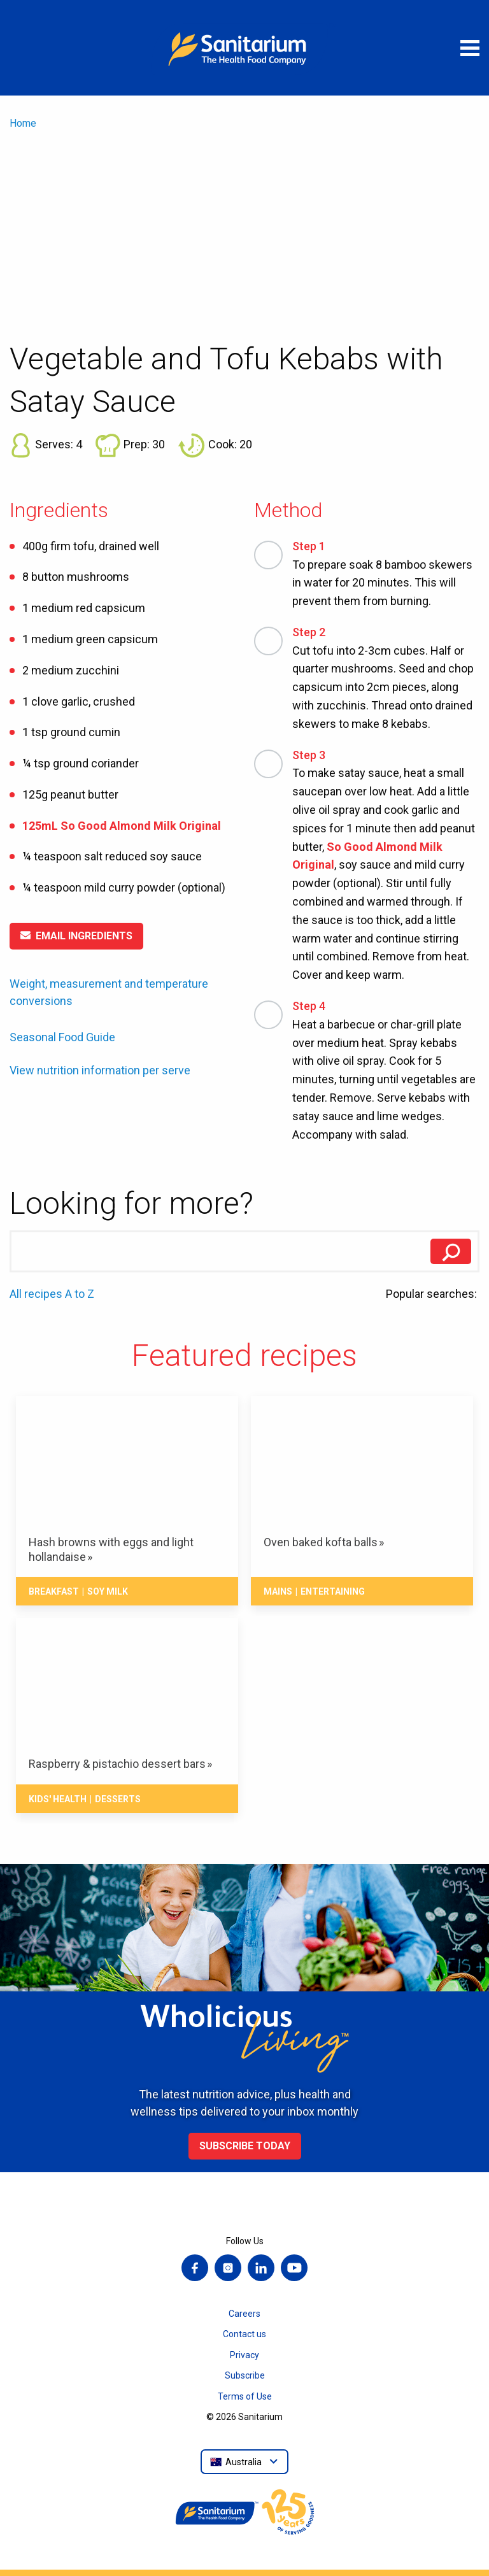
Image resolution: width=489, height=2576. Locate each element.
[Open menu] (469, 47)
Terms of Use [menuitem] (245, 2396)
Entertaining (333, 1591)
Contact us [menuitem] (244, 2334)
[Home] (244, 48)
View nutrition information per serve (100, 1070)
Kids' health (58, 1799)
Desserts (118, 1799)
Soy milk (107, 1591)
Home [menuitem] (23, 123)
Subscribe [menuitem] (245, 2375)
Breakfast (54, 1591)
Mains (278, 1591)
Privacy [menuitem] (244, 2355)
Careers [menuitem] (244, 2314)
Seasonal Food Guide (62, 1037)
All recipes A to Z (52, 1293)
